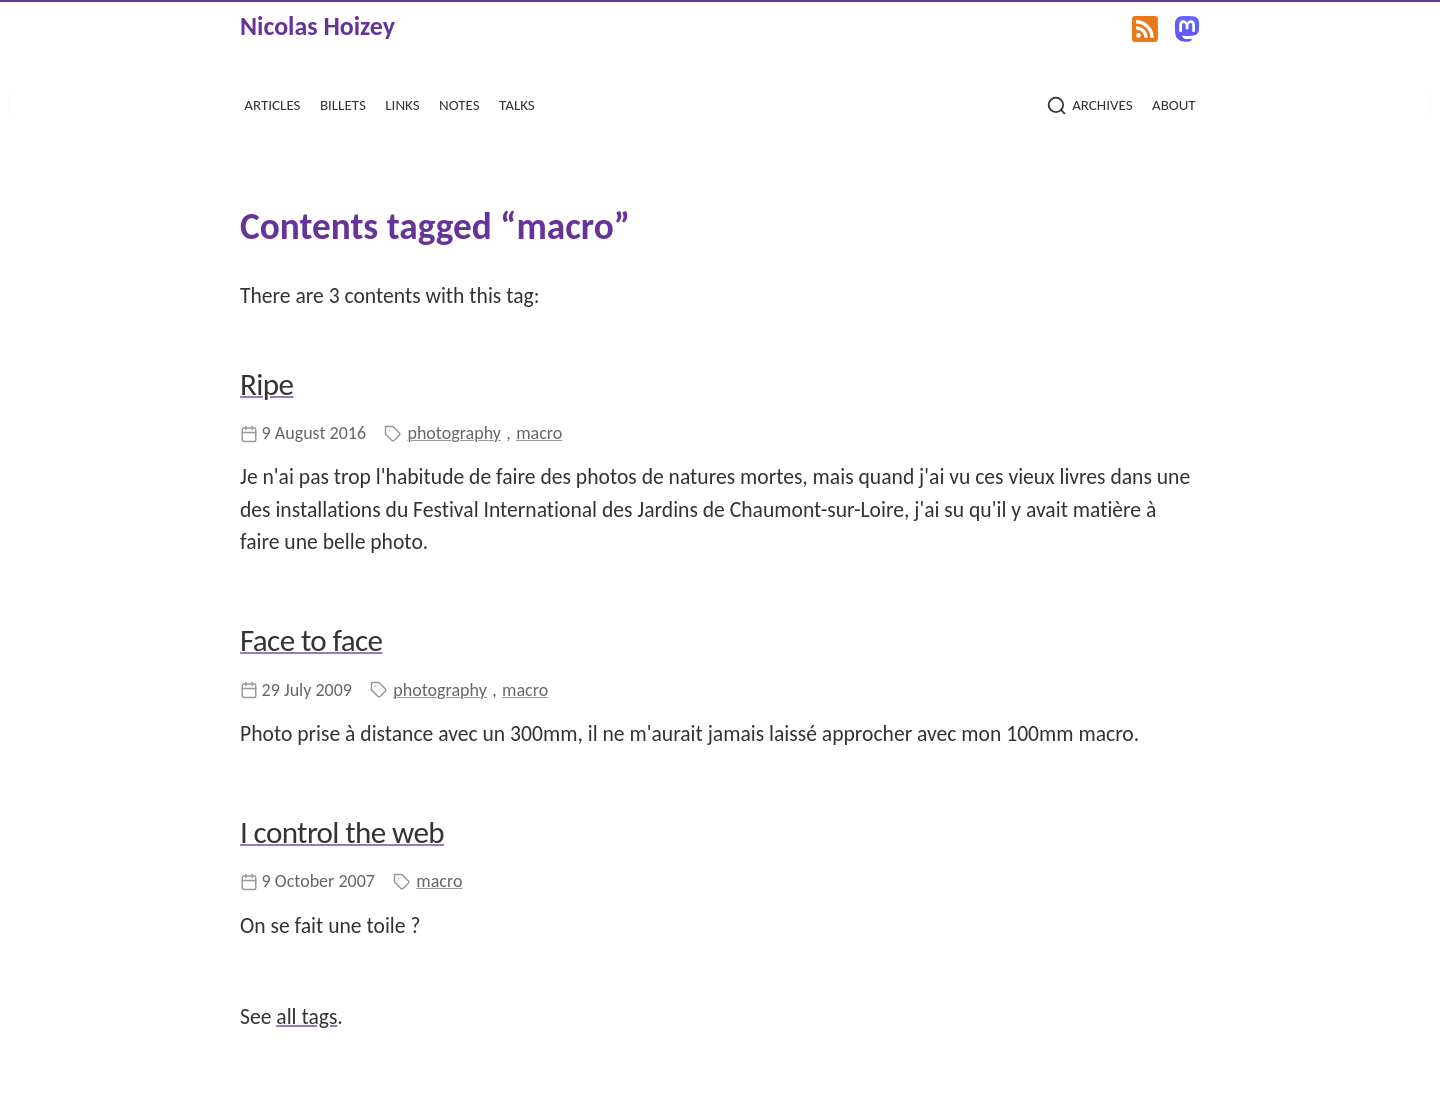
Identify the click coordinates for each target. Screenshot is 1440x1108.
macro (539, 433)
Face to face (311, 640)
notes (459, 102)
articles (272, 102)
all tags (306, 1016)
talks (517, 102)
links (402, 102)
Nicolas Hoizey (317, 26)
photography (453, 433)
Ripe (266, 384)
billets (343, 102)
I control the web (342, 832)
